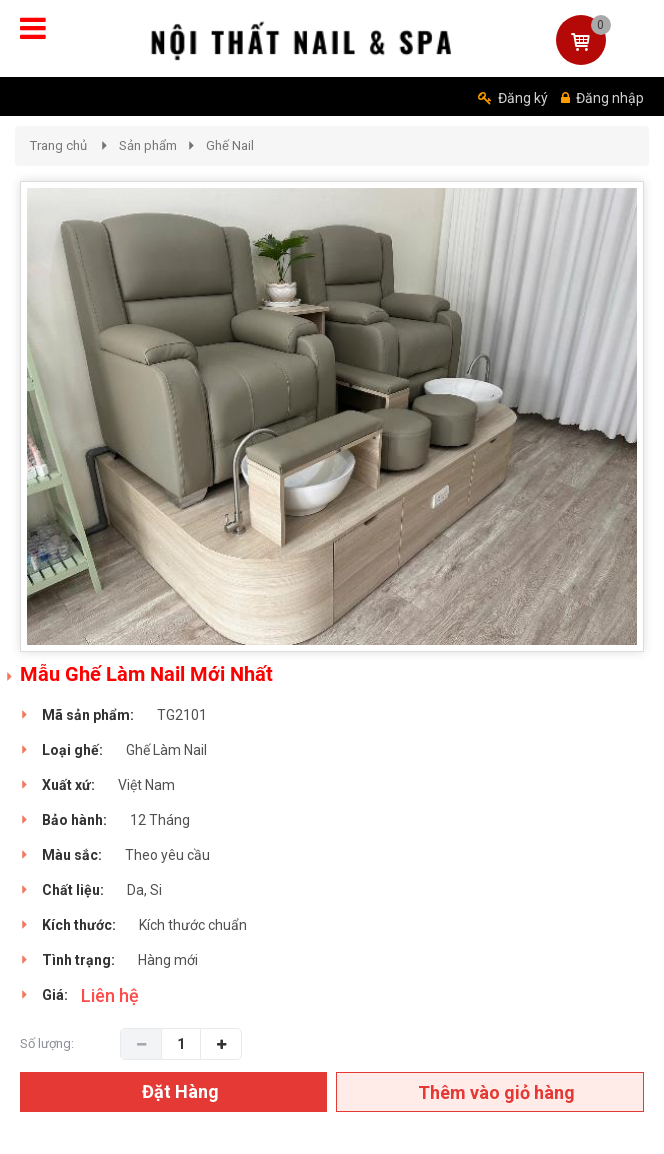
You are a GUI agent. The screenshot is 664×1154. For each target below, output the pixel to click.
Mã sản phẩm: (88, 715)
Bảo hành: (74, 820)
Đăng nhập (602, 98)
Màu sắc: (72, 855)
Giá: (55, 995)
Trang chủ (58, 145)
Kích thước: (79, 925)
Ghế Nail (230, 145)
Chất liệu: (73, 890)
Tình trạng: (78, 960)
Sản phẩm (148, 145)
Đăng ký (513, 98)
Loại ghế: (72, 750)
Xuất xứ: (68, 785)
